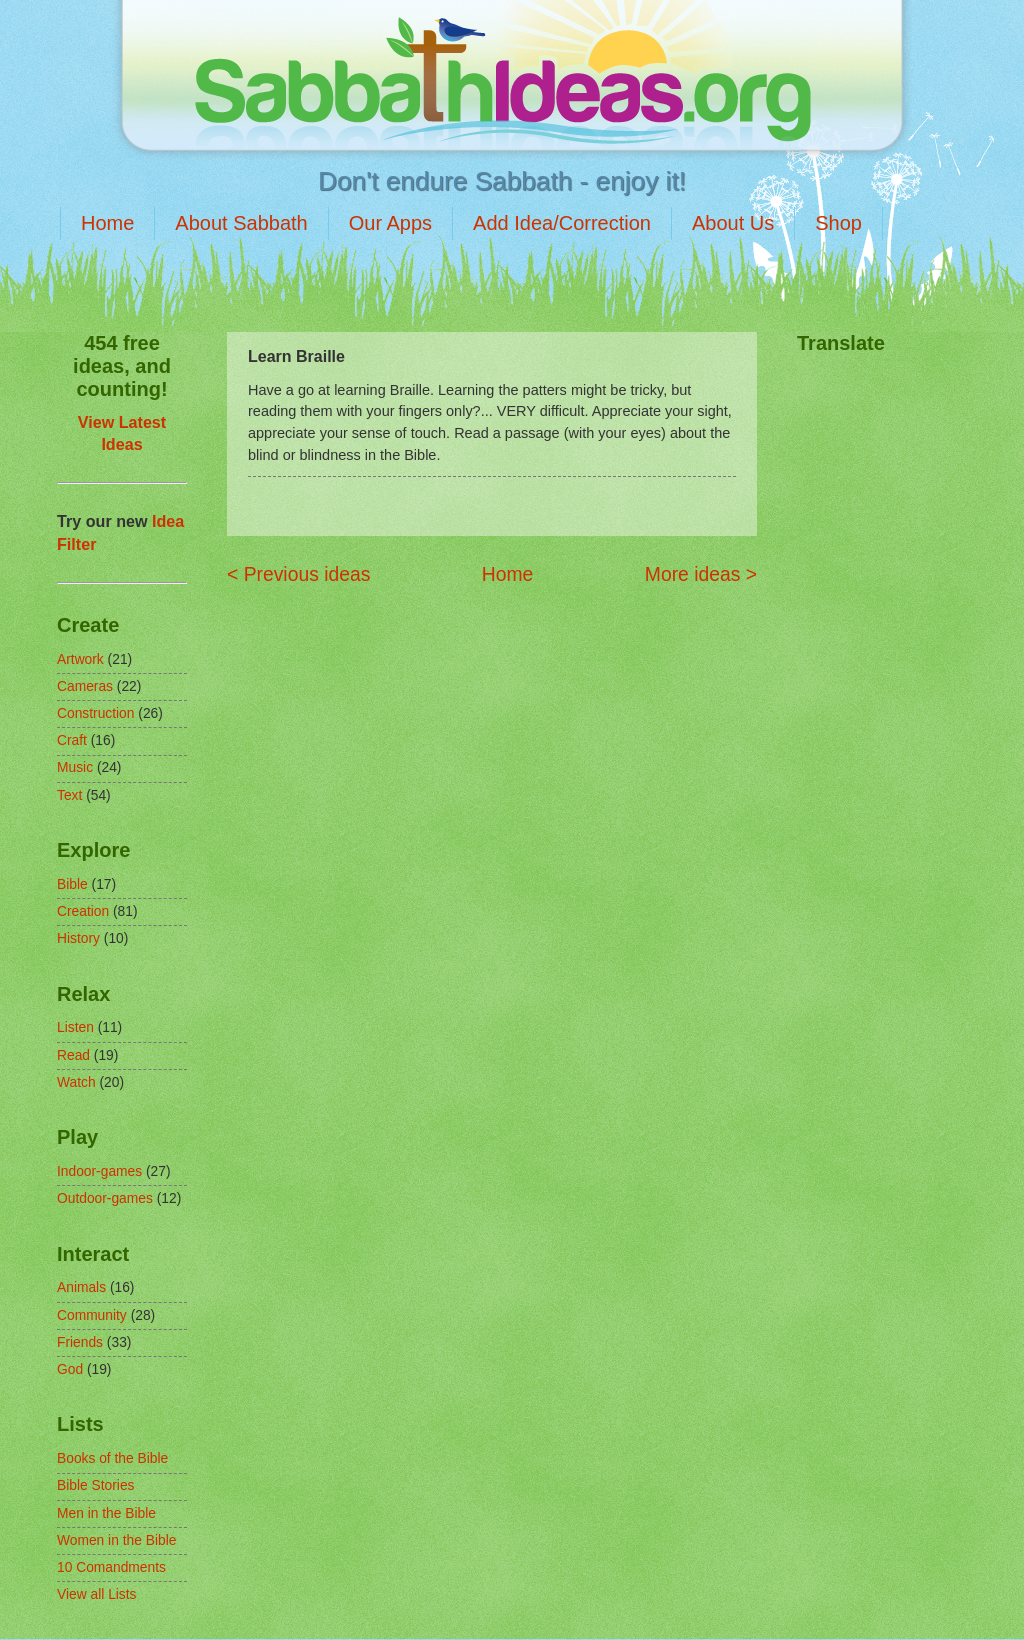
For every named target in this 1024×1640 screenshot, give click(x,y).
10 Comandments (111, 1567)
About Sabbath (241, 223)
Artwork (80, 659)
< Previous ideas (298, 574)
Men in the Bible (106, 1513)
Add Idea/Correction (562, 223)
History (78, 938)
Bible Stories (95, 1485)
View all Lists (97, 1594)
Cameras (85, 686)
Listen (75, 1027)
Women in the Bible (116, 1540)
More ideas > (701, 574)
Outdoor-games (105, 1198)
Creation (83, 911)
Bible (72, 884)
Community (92, 1315)
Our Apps (390, 223)
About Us (733, 223)
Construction (95, 713)
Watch (76, 1082)
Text (69, 795)
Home (107, 223)
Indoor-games (99, 1171)
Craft (72, 740)
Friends (80, 1342)
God (70, 1369)
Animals (81, 1287)
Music (75, 767)
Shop (838, 223)
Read (73, 1055)
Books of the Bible (112, 1458)
